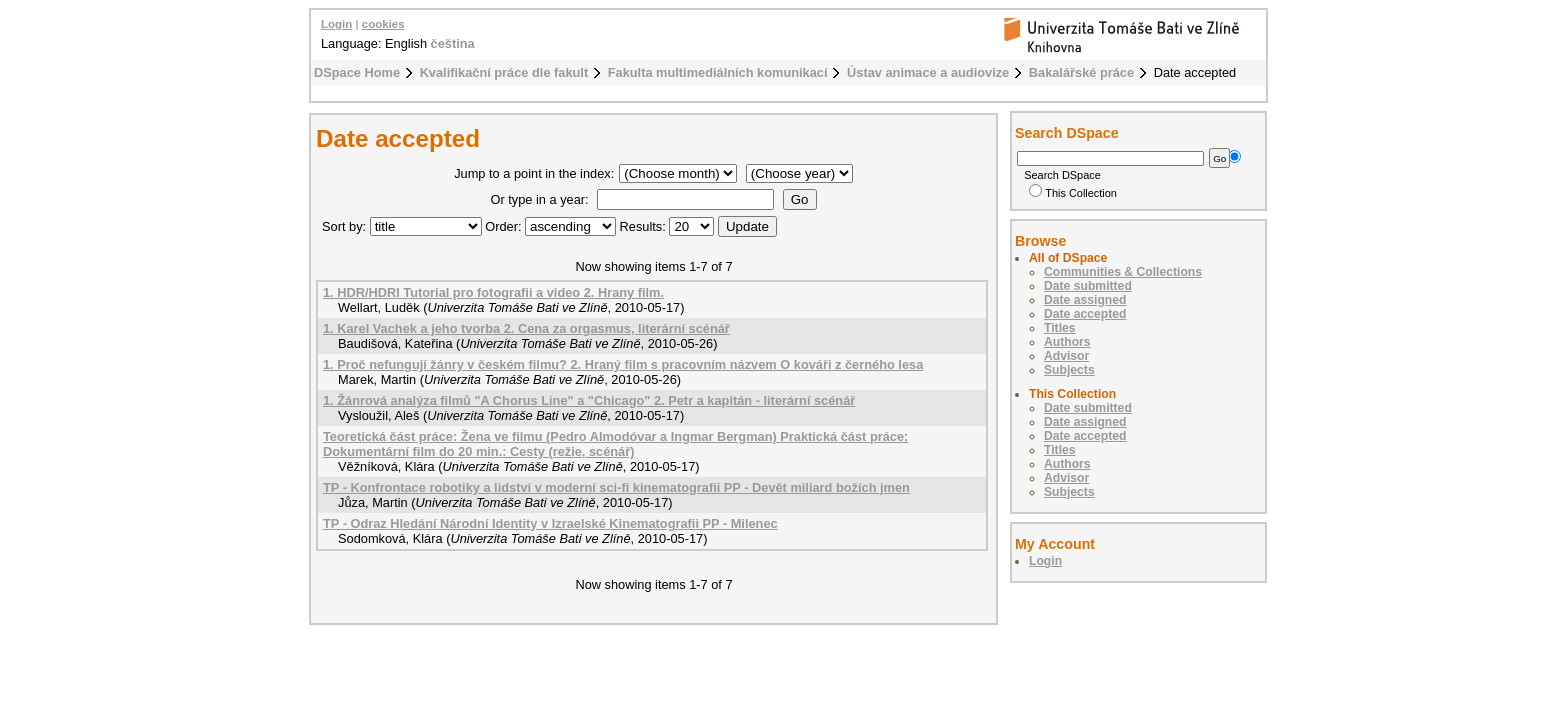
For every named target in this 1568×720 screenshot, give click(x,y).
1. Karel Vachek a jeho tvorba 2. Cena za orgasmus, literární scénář (526, 328)
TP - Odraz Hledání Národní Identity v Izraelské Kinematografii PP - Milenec (550, 523)
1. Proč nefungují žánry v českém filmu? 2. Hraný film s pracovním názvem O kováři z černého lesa (623, 364)
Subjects (1069, 370)
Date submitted (1088, 286)
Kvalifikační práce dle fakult (504, 72)
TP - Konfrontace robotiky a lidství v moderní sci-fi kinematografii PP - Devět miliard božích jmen (616, 487)
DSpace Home (357, 72)
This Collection (1073, 193)
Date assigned (1085, 300)
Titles (1060, 328)
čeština (453, 43)
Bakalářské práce (1081, 72)
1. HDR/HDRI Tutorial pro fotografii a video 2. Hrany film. (493, 292)
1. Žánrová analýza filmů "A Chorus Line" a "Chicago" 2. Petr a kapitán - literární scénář (589, 400)
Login (336, 24)
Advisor (1066, 356)
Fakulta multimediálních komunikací (718, 72)
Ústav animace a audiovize (928, 72)
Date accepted (1085, 314)
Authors (1067, 342)
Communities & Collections (1123, 272)
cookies (383, 24)
